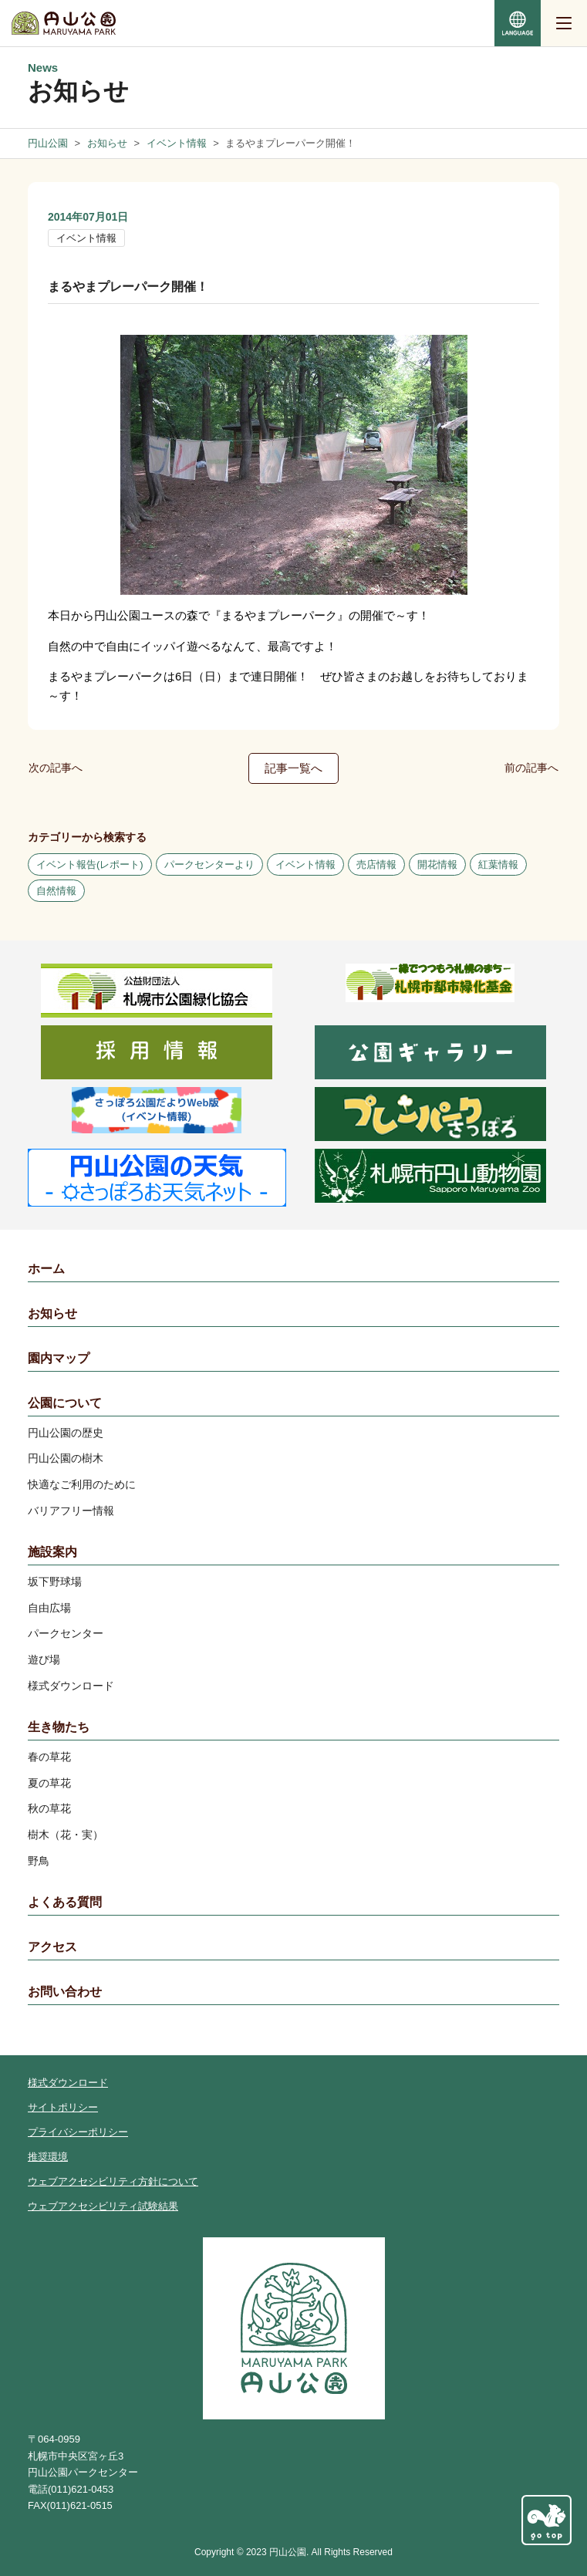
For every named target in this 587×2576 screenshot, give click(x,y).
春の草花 (49, 1757)
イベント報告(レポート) (89, 864)
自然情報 (56, 890)
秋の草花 (49, 1808)
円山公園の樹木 (65, 1458)
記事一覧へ (293, 768)
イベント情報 (86, 238)
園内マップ (58, 1358)
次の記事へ (56, 767)
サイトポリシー (63, 2107)
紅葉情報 (498, 864)
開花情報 (437, 864)
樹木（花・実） (65, 1834)
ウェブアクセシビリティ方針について (113, 2181)
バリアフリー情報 (71, 1510)
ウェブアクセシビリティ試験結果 (103, 2206)
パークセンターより (209, 864)
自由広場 (49, 1608)
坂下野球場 (55, 1581)
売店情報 (376, 864)
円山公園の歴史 (65, 1432)
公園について (65, 1403)
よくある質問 (65, 1902)
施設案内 (52, 1551)
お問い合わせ (65, 1991)
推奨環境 (48, 2156)
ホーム (46, 1268)
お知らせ (52, 1313)
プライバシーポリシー (78, 2132)
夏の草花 (49, 1783)
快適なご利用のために (82, 1484)
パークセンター (65, 1633)
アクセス (52, 1946)
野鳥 (38, 1861)
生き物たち (58, 1727)
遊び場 (44, 1659)
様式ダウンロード (71, 1686)
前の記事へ (531, 767)
